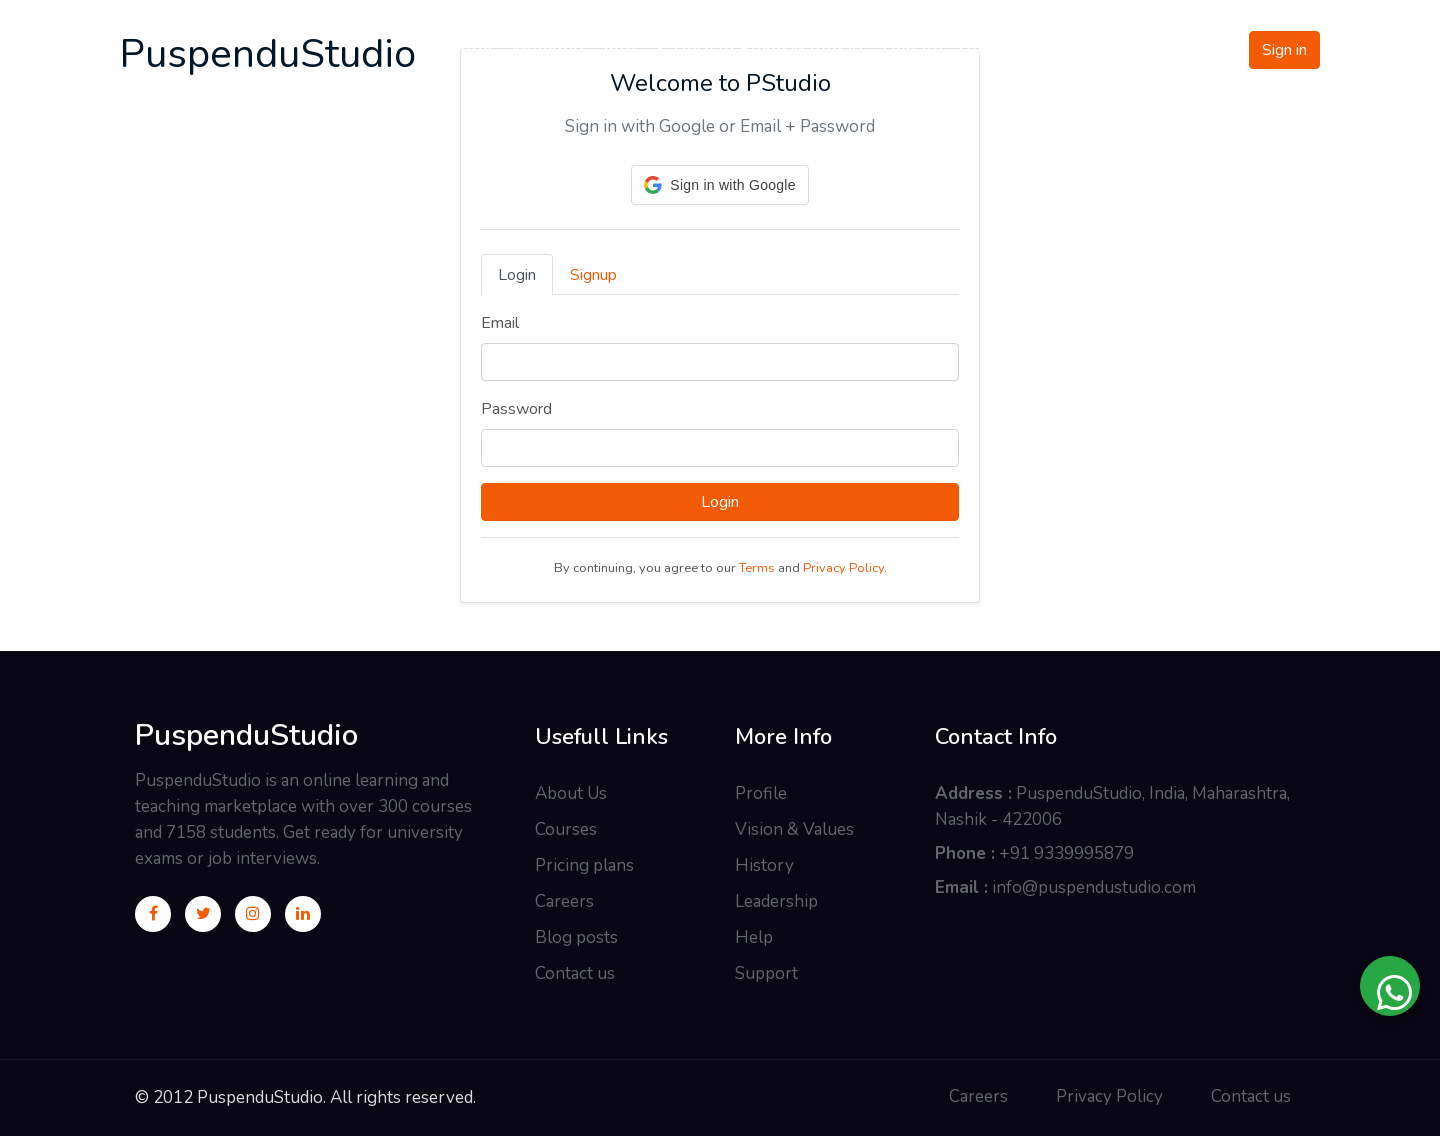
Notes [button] (472, 49)
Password (516, 409)
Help (754, 937)
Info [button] (620, 49)
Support (766, 973)
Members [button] (551, 49)
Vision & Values (794, 829)
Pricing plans (584, 865)
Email (500, 323)
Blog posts (576, 937)
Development (1015, 49)
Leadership (776, 901)
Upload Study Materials (759, 49)
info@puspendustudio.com (1094, 887)
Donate (913, 49)
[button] (719, 185)
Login (517, 275)
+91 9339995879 (1066, 853)
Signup (593, 275)
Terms (757, 568)
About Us (571, 793)
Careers (564, 901)
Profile (761, 793)
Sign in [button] (1284, 50)
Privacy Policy (843, 568)
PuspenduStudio (246, 736)
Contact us (575, 973)
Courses (566, 829)
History (764, 865)
